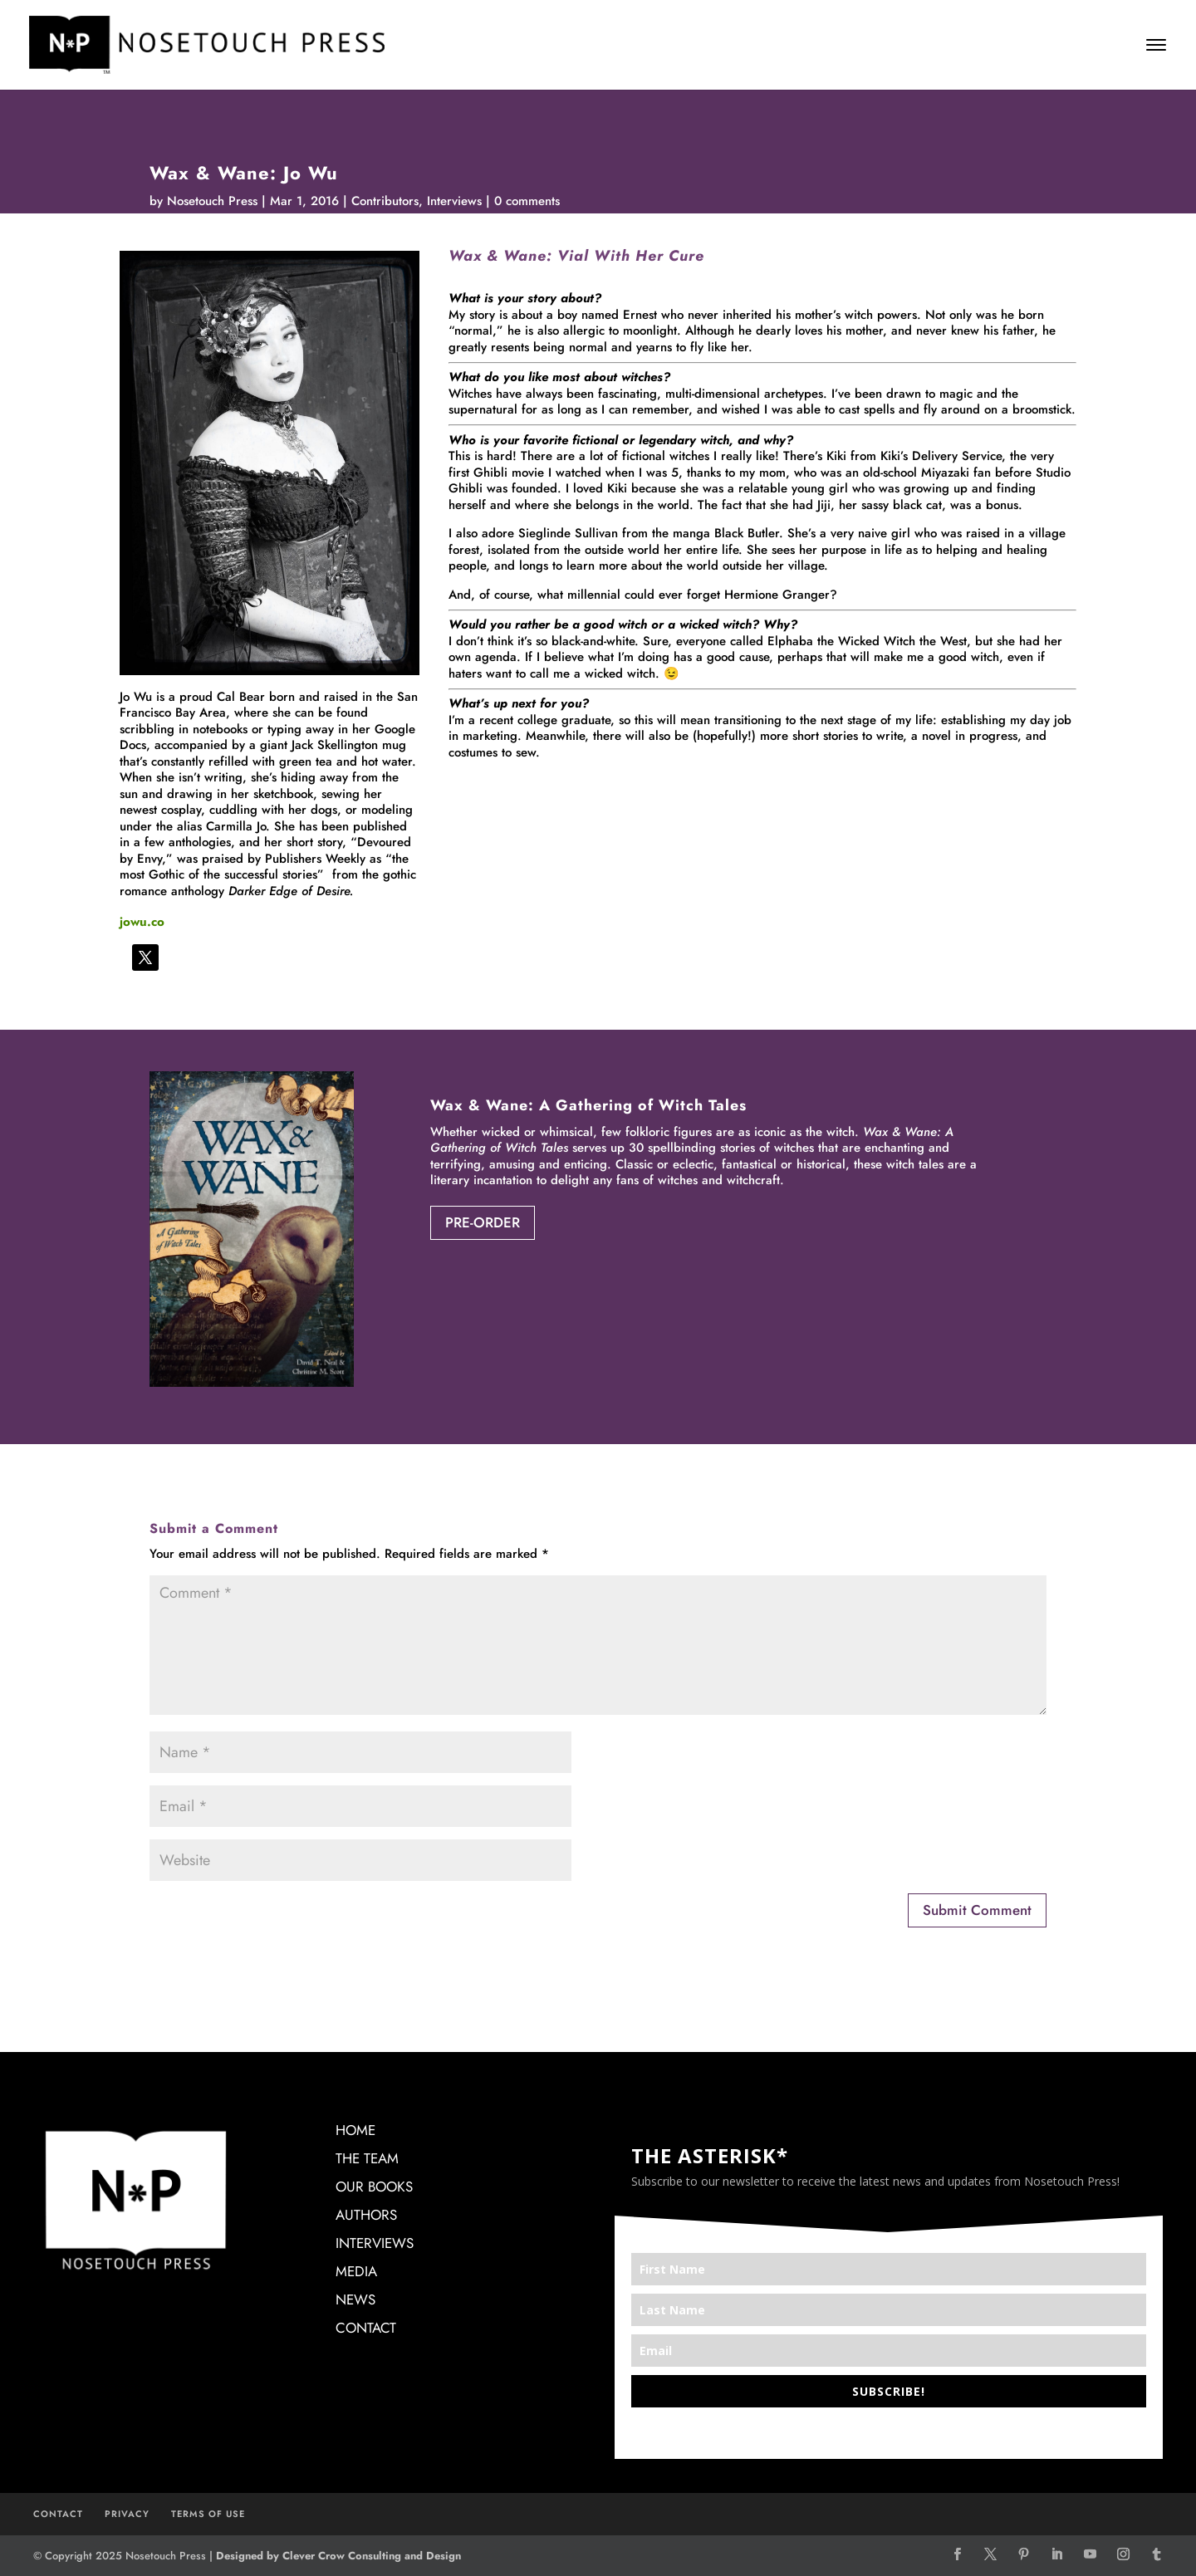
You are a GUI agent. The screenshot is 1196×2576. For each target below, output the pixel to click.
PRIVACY (127, 2513)
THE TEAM (367, 2158)
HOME (355, 2130)
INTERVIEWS (375, 2243)
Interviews (454, 201)
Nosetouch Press (212, 201)
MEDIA (356, 2271)
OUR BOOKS (374, 2186)
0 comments (527, 201)
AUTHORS (366, 2215)
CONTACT (366, 2328)
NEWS (355, 2299)
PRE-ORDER (482, 1222)
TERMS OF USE (208, 2513)
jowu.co (142, 922)
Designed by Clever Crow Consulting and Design (338, 2556)
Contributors (385, 201)
